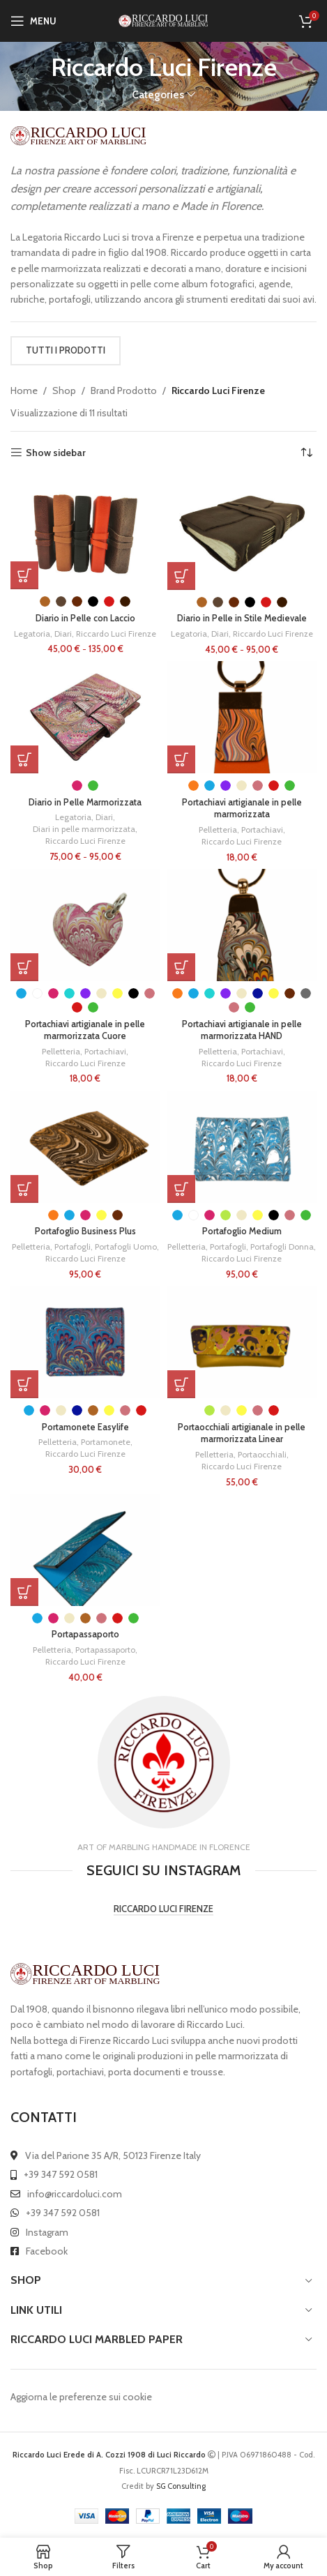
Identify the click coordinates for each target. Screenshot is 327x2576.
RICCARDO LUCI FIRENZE (163, 1909)
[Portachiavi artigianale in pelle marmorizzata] (242, 717)
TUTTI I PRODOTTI (65, 350)
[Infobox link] (163, 1767)
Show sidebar (56, 453)
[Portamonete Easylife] (85, 1342)
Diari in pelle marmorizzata (84, 829)
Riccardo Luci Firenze (116, 633)
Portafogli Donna (282, 1246)
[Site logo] (163, 19)
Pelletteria (218, 829)
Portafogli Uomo (126, 1246)
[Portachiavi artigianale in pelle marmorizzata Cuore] (85, 925)
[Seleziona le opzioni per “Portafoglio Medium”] (181, 1189)
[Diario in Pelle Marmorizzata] (85, 717)
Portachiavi (262, 829)
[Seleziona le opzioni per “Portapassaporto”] (24, 1592)
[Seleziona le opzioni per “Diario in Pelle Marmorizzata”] (24, 759)
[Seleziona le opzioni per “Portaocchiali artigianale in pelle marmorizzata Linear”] (181, 1384)
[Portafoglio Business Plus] (85, 1147)
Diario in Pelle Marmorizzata (85, 802)
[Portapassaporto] (85, 1550)
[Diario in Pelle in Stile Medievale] (242, 533)
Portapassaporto (85, 1634)
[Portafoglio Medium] (242, 1147)
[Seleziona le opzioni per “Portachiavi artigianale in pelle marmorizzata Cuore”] (24, 967)
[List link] (163, 2155)
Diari (63, 633)
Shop (64, 390)
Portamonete (105, 1442)
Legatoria (32, 633)
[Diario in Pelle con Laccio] (85, 533)
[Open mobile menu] (33, 21)
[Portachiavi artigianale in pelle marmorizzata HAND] (242, 925)
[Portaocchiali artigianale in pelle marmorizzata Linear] (242, 1342)
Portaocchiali (262, 1454)
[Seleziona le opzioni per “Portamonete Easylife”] (24, 1384)
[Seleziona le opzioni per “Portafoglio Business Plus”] (24, 1189)
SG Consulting (181, 2486)
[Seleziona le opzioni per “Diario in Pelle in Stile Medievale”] (181, 576)
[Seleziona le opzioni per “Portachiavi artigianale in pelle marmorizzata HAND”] (181, 967)
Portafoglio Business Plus (85, 1231)
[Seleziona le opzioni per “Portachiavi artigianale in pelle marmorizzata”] (181, 759)
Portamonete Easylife (85, 1427)
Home (24, 390)
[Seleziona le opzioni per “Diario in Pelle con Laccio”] (24, 575)
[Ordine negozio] (306, 452)
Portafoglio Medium (242, 1231)
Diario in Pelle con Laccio (85, 618)
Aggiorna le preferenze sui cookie (81, 2397)
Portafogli (72, 1246)
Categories (158, 94)
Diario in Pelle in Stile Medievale (242, 618)
